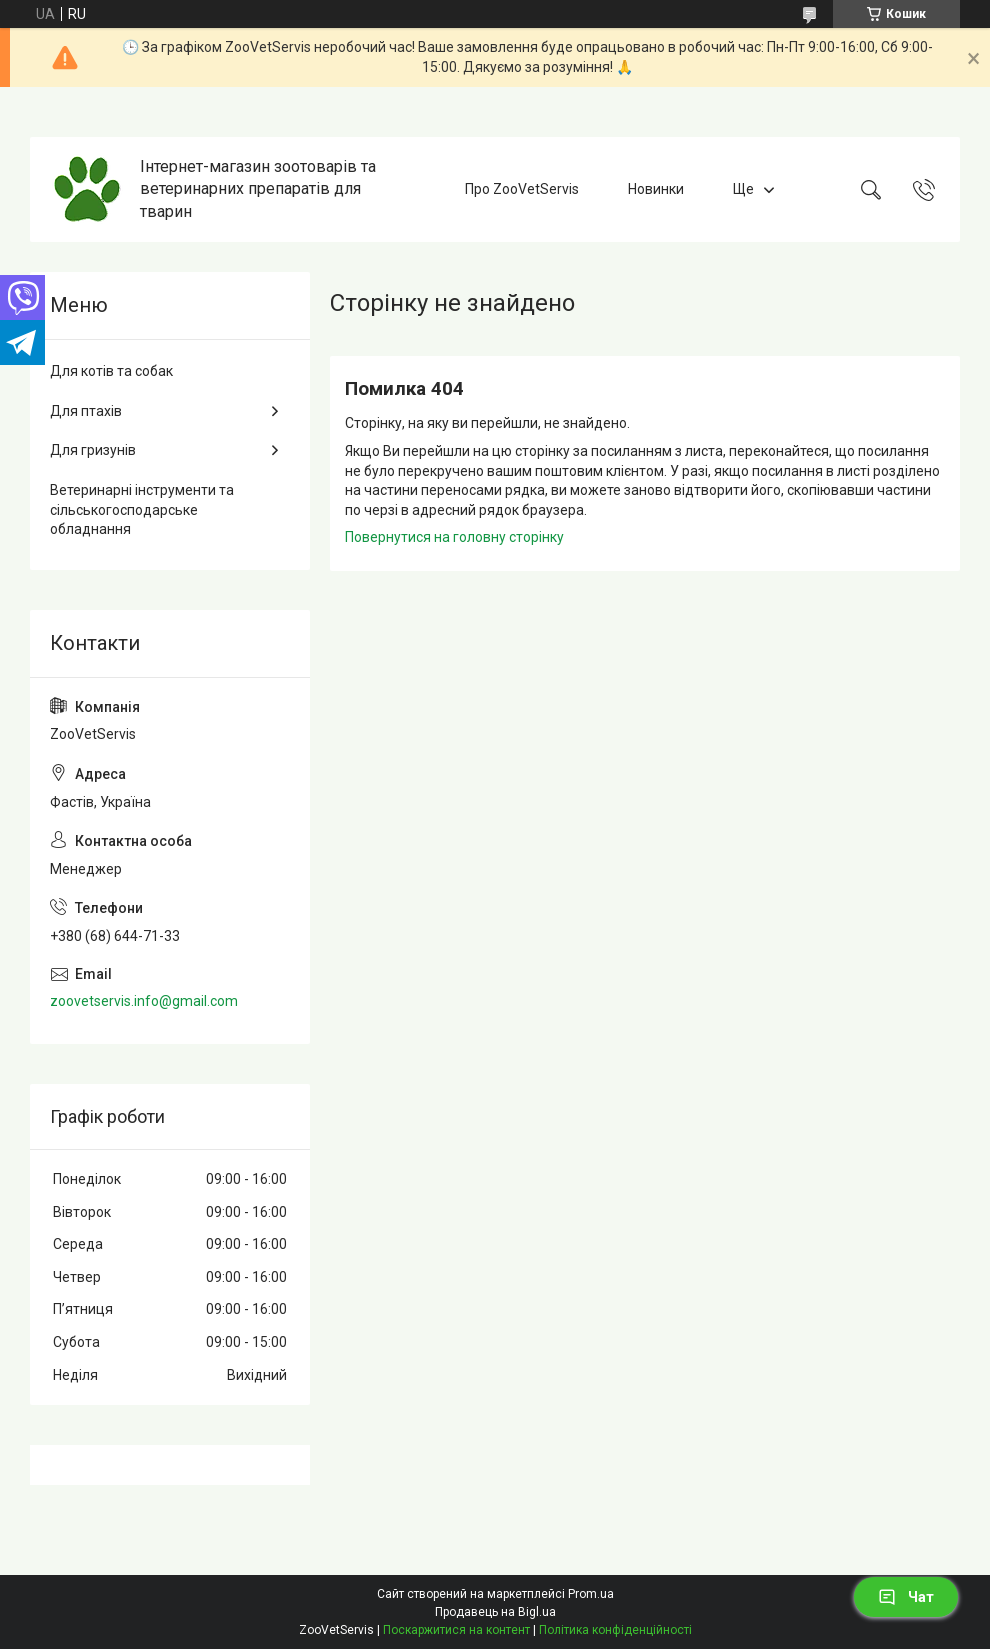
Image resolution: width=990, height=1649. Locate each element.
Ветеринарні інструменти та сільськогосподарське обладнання (142, 509)
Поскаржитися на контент (456, 1630)
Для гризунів (93, 450)
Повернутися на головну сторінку (454, 537)
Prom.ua (591, 1594)
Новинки (656, 189)
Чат (906, 1597)
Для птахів (86, 411)
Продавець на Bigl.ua (495, 1612)
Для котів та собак (111, 371)
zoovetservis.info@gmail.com (144, 1001)
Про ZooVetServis (522, 189)
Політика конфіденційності (615, 1630)
